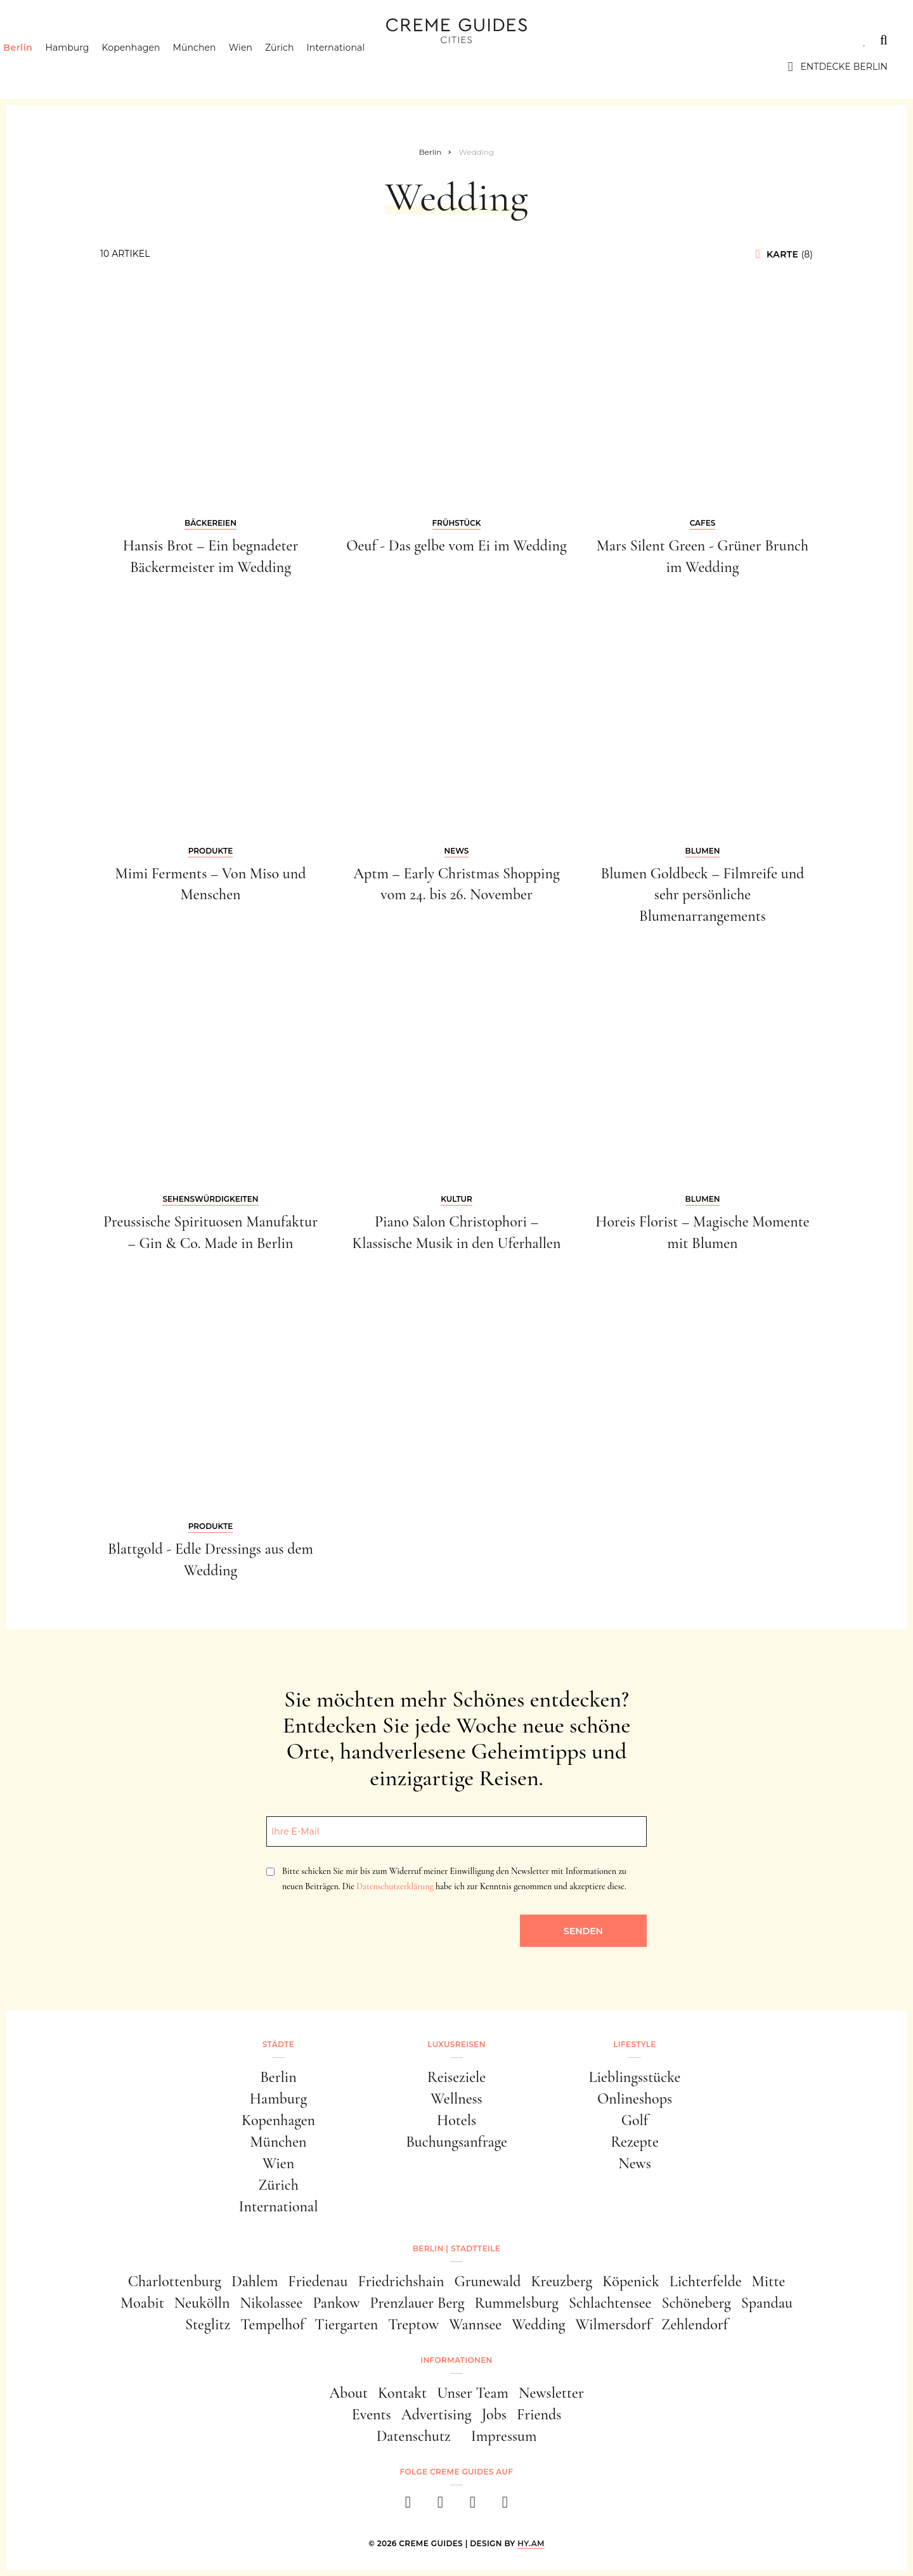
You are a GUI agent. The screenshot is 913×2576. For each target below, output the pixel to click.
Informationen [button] (456, 2360)
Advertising (436, 2414)
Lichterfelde (706, 2281)
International (358, 66)
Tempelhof (272, 2324)
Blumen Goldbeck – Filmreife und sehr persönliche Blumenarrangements (703, 894)
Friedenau (317, 2281)
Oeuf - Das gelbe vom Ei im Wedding (456, 546)
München (216, 66)
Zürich (301, 66)
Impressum (504, 2436)
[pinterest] (472, 2506)
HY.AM (531, 2543)
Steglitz (207, 2324)
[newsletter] (505, 2506)
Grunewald (488, 2281)
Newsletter (551, 2393)
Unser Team (472, 2393)
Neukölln (202, 2303)
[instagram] (440, 2506)
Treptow (413, 2324)
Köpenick (630, 2281)
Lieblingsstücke (635, 2077)
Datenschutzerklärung (394, 1886)
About (348, 2393)
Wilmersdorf (613, 2324)
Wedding (538, 2324)
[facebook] (408, 2506)
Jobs (494, 2414)
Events (371, 2414)
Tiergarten (346, 2324)
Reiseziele (456, 2077)
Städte (44, 40)
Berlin (40, 66)
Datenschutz (414, 2436)
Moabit (142, 2303)
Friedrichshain (401, 2281)
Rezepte (635, 2142)
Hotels (456, 2120)
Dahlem (254, 2281)
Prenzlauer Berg (417, 2303)
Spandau (767, 2303)
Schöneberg (695, 2303)
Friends (539, 2414)
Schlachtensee (610, 2303)
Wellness (456, 2099)
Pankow (336, 2303)
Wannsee (475, 2324)
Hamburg (89, 66)
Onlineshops (634, 2099)
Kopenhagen (153, 66)
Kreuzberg (562, 2281)
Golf (634, 2120)
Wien (263, 66)
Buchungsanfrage (456, 2142)
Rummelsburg (517, 2303)
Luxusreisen (123, 40)
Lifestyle (207, 40)
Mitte (769, 2281)
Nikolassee (271, 2303)
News (634, 2163)
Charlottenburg (174, 2281)
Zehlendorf (694, 2324)
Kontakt (402, 2393)
